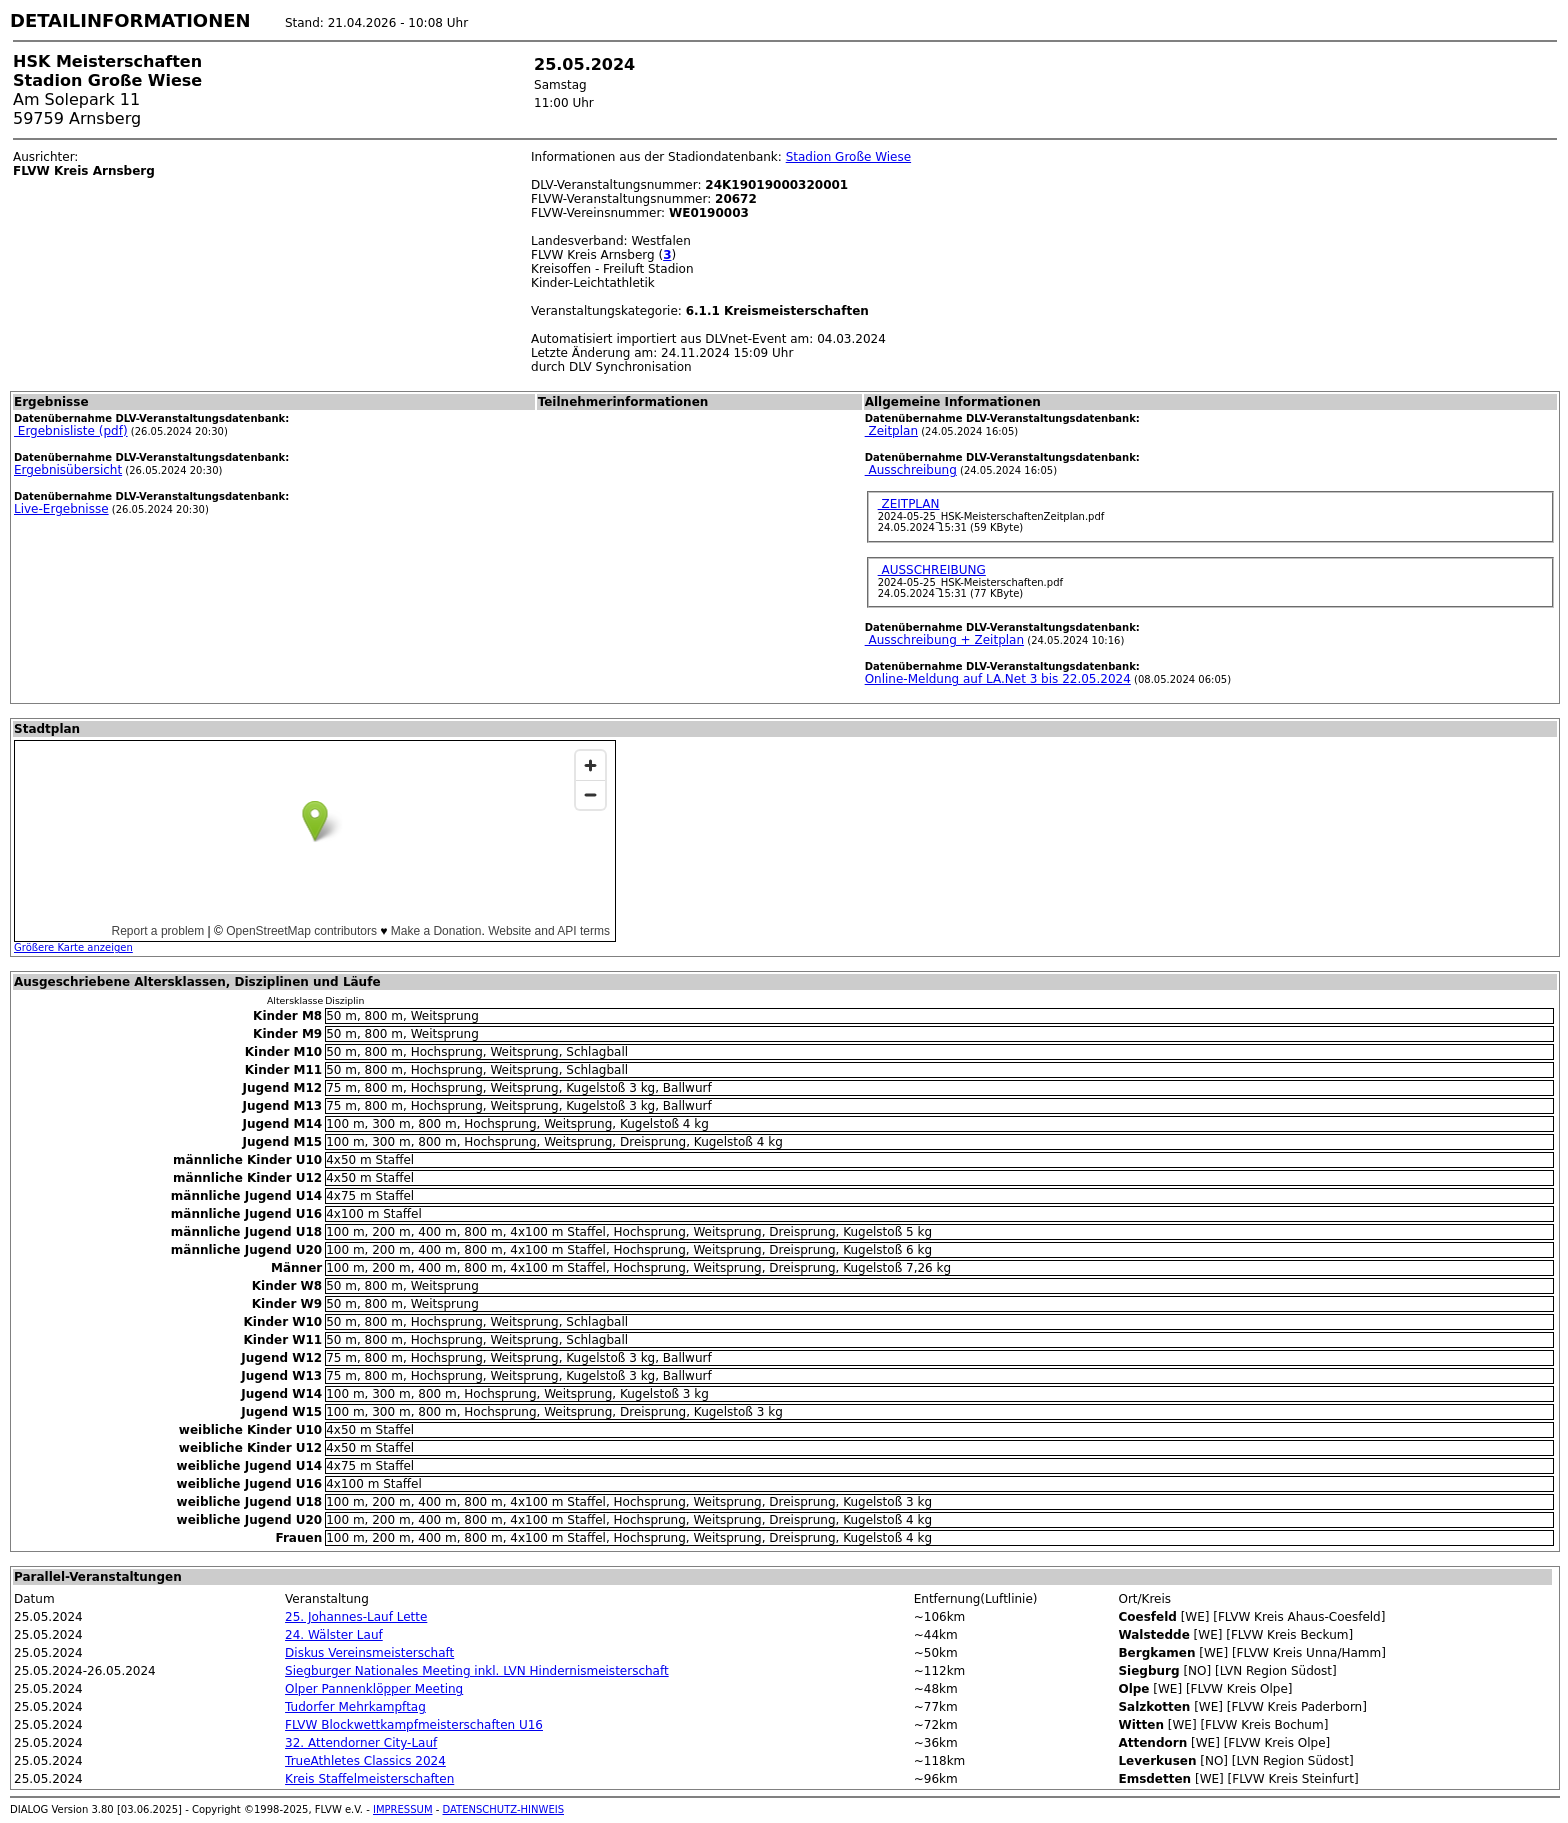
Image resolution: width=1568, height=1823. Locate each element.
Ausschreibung (911, 470)
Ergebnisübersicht (68, 470)
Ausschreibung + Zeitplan (944, 640)
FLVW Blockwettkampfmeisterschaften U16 (414, 1725)
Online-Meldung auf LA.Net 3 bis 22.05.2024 (998, 679)
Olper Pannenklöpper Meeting (374, 1689)
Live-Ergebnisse (61, 509)
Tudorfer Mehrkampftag (355, 1707)
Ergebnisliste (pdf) (71, 431)
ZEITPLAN (909, 504)
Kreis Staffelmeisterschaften (369, 1779)
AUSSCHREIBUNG (932, 570)
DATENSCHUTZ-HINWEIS (504, 1809)
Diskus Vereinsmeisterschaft (369, 1653)
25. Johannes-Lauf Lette (356, 1617)
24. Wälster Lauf (334, 1635)
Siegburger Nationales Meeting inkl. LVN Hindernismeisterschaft (477, 1671)
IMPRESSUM (403, 1809)
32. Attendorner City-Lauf (361, 1743)
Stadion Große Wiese (848, 157)
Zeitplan (891, 431)
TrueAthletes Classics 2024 (365, 1761)
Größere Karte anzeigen (73, 947)
